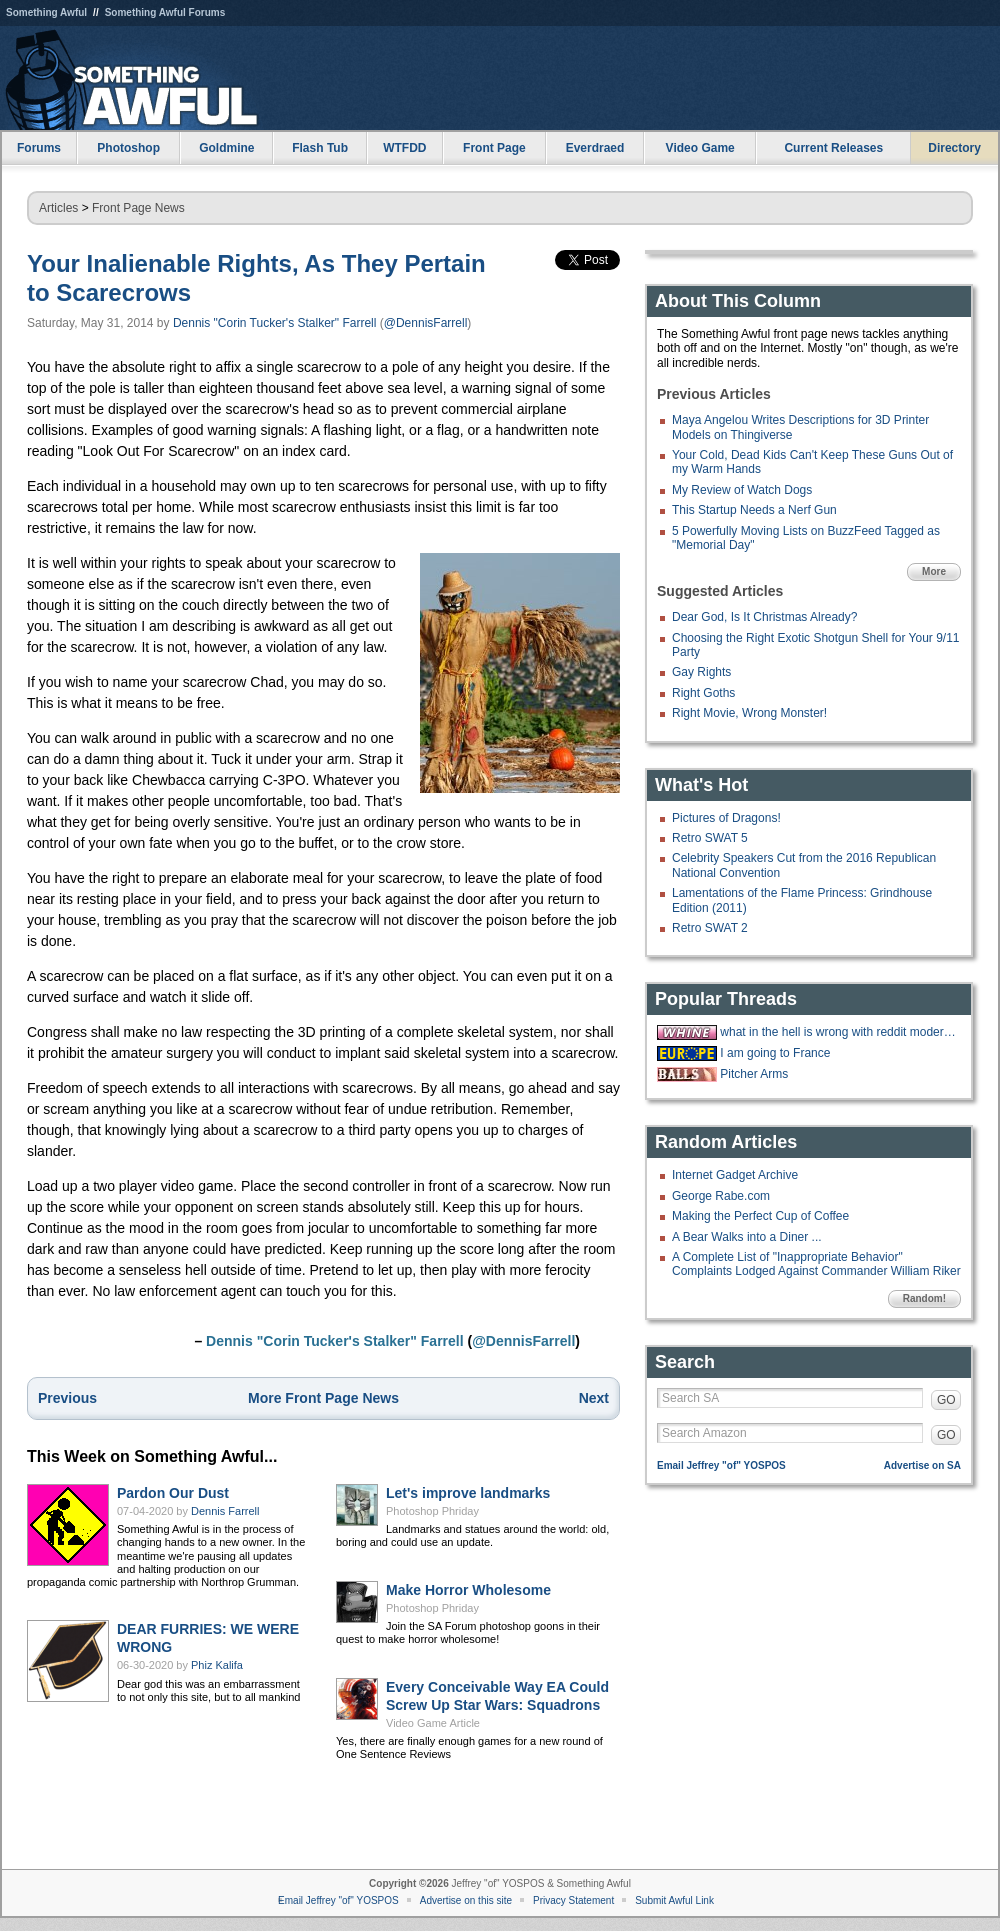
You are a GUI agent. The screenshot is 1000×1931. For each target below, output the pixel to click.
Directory (954, 148)
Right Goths (703, 693)
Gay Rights (701, 672)
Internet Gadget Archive (735, 1175)
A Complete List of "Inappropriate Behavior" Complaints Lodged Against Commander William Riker (816, 1264)
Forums (39, 148)
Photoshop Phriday (432, 1511)
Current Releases (833, 148)
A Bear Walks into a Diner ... (747, 1237)
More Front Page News (323, 1398)
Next (594, 1398)
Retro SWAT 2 (710, 928)
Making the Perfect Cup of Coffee (760, 1216)
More (934, 571)
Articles (58, 208)
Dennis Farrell (225, 1511)
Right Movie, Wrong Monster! (749, 713)
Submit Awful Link (674, 1900)
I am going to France (775, 1053)
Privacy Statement (573, 1900)
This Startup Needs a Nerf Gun (754, 510)
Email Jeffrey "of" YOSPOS (721, 1465)
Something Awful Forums (165, 12)
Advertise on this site (466, 1900)
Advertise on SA (922, 1465)
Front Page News (138, 208)
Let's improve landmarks (468, 1493)
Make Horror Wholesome (468, 1590)
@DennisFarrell (426, 323)
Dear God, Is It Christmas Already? (764, 617)
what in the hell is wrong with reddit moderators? (838, 1032)
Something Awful (46, 12)
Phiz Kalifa (217, 1665)
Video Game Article (433, 1723)
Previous (67, 1398)
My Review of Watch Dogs (742, 490)
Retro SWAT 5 (710, 838)
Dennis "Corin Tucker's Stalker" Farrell (275, 323)
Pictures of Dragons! (726, 818)
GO (946, 1400)
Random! (924, 1298)
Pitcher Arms (754, 1074)
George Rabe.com (721, 1196)
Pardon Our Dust (173, 1493)
